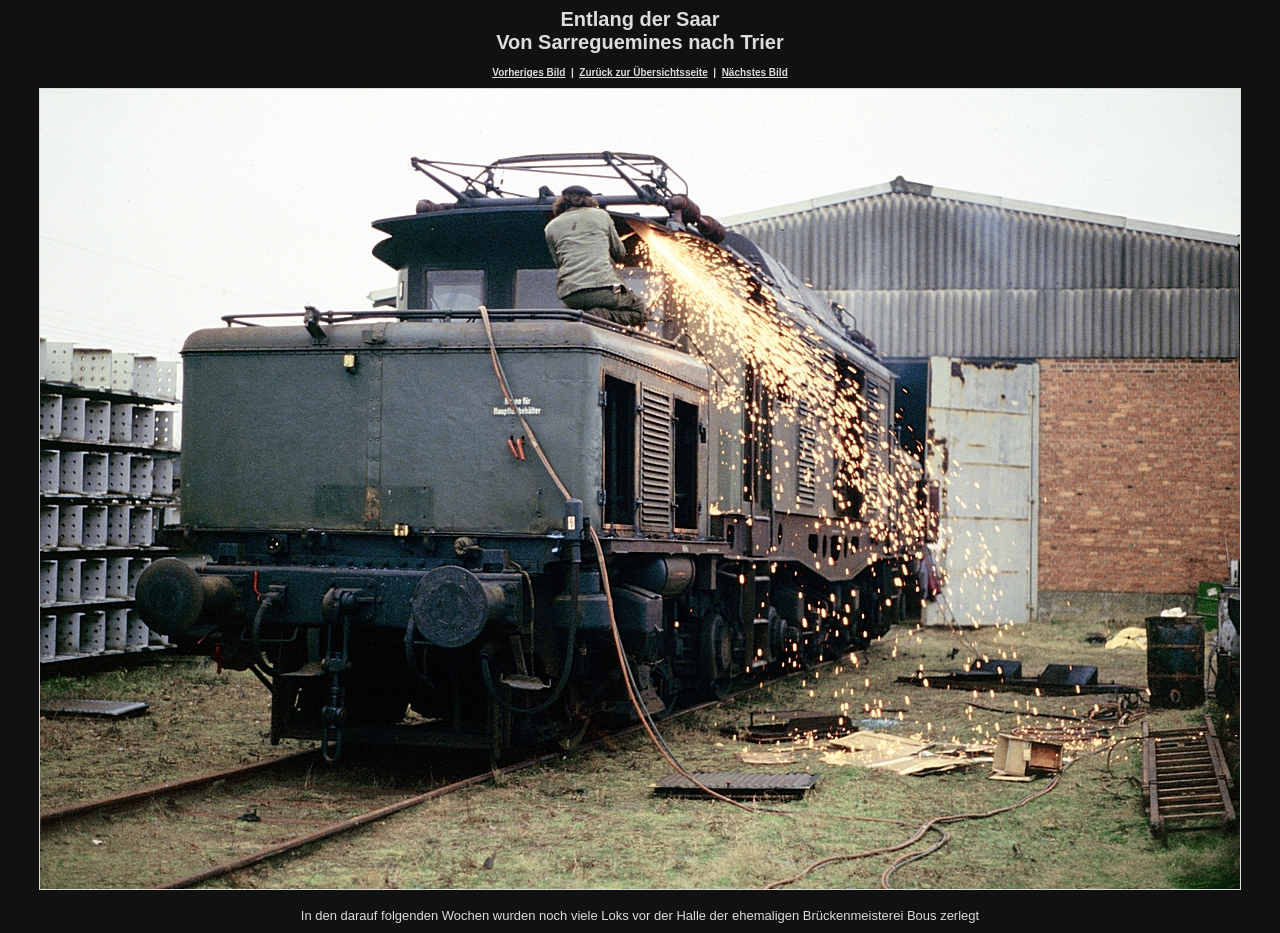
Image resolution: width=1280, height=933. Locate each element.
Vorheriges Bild (528, 72)
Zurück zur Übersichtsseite (643, 72)
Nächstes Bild (755, 72)
